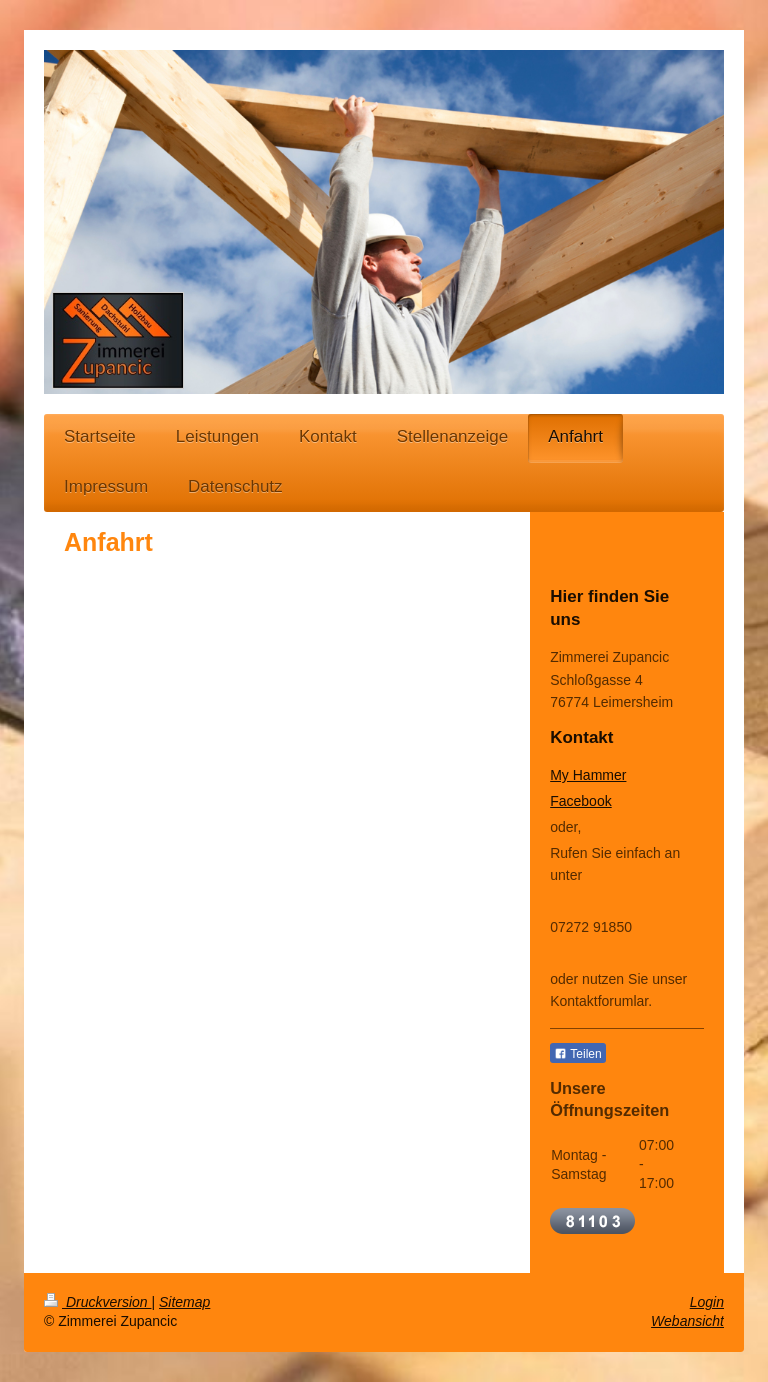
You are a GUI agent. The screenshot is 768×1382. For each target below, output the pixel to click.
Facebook (580, 801)
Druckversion (97, 1302)
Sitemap (184, 1302)
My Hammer (588, 775)
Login (707, 1302)
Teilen (577, 1054)
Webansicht (687, 1321)
